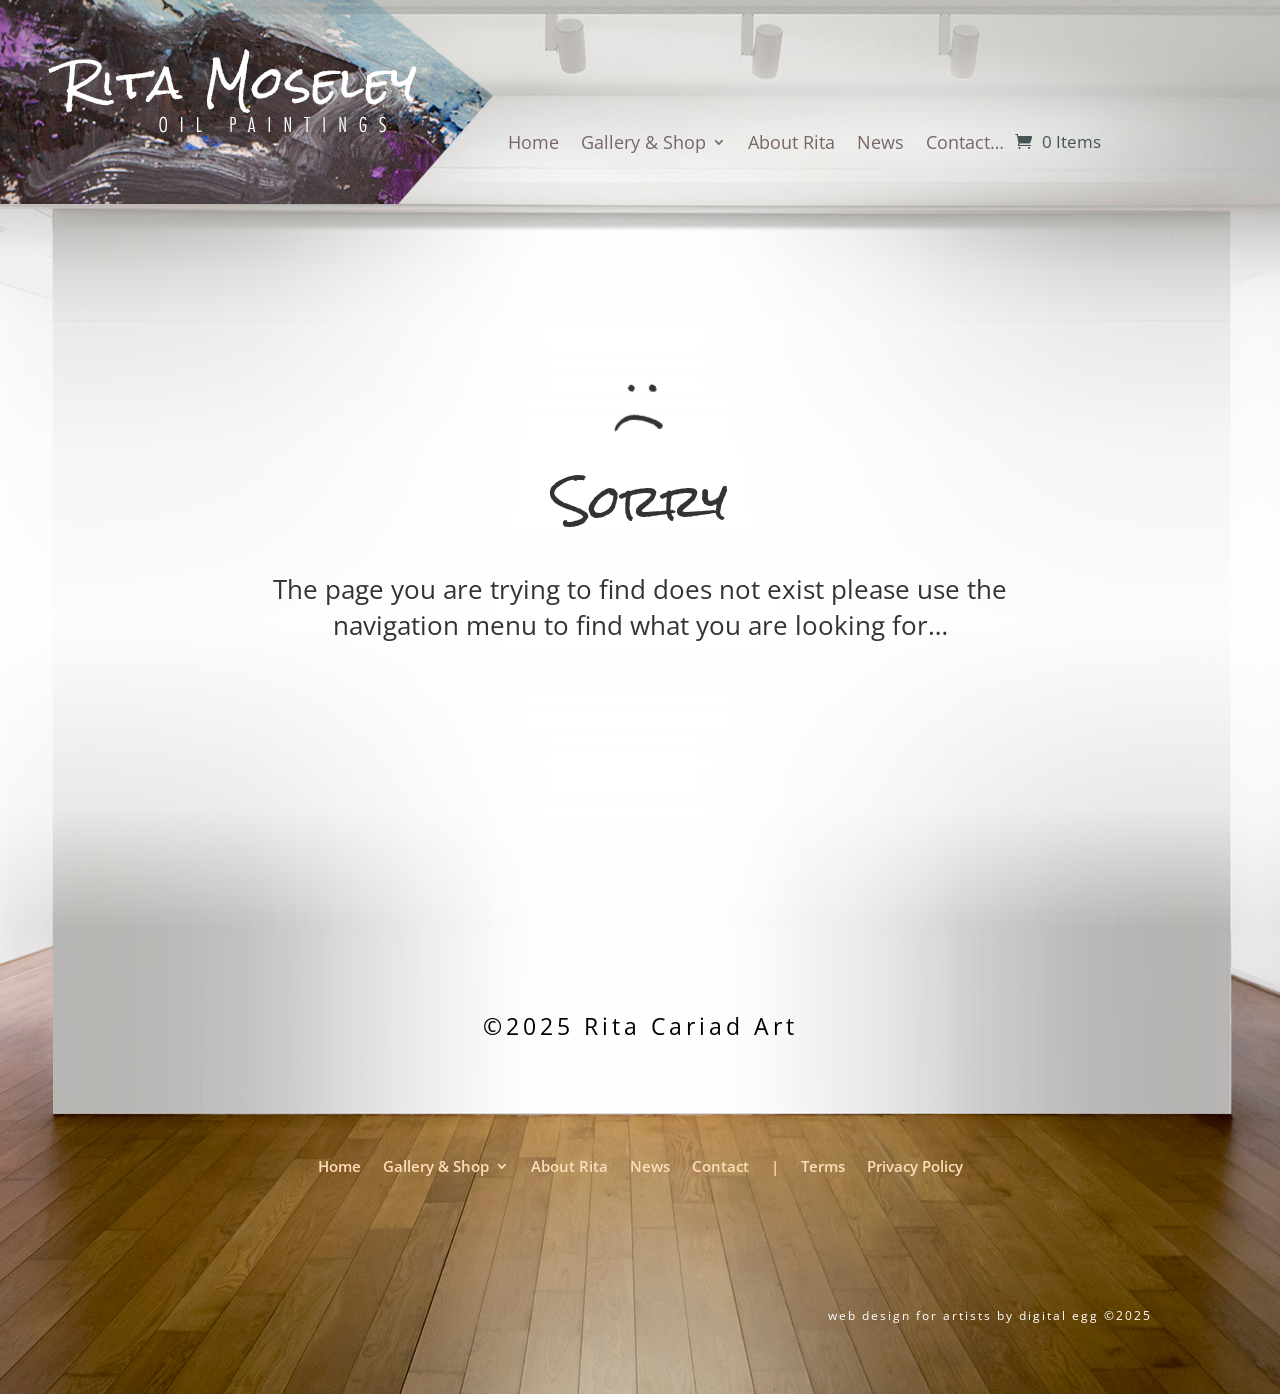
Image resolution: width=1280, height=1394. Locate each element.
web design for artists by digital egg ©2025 (990, 1315)
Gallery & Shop (643, 144)
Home (533, 144)
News (880, 144)
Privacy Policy (915, 1168)
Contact (720, 1168)
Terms (823, 1168)
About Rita (791, 144)
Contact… (965, 144)
